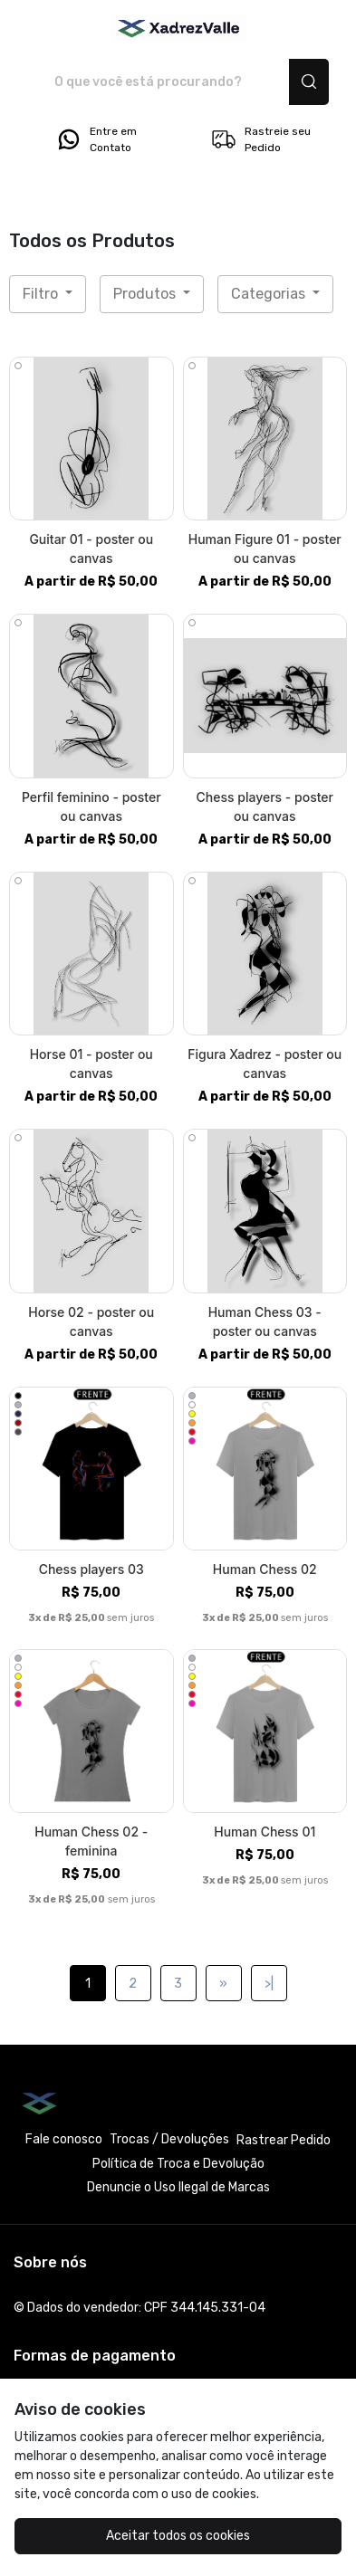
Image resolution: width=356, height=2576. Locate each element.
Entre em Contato (96, 139)
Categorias (270, 293)
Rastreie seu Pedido (260, 139)
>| (269, 1983)
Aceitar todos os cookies (178, 2535)
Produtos (146, 293)
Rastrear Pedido (283, 2140)
